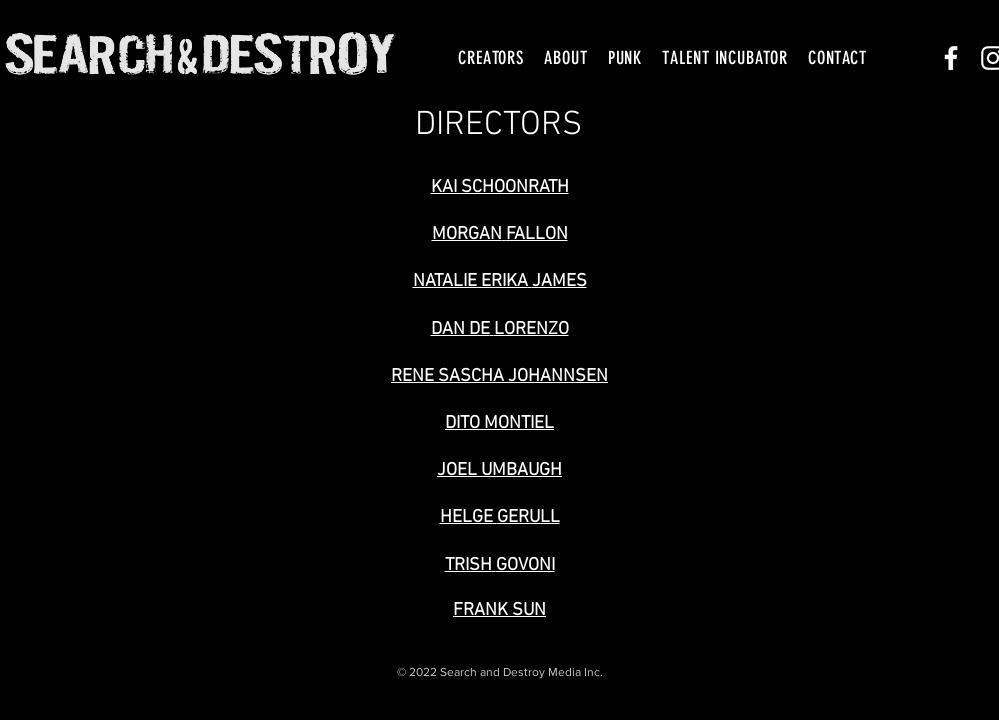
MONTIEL (519, 423)
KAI (446, 187)
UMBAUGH (521, 470)
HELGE (466, 517)
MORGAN (467, 234)
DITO (462, 423)
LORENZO (531, 329)
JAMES (559, 281)
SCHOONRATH (515, 187)
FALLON (537, 234)
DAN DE (460, 329)
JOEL (457, 470)
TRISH (468, 565)
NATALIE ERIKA (470, 281)
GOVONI (525, 565)
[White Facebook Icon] (951, 58)
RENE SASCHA (447, 376)
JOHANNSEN (558, 376)
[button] (491, 58)
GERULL (528, 517)
